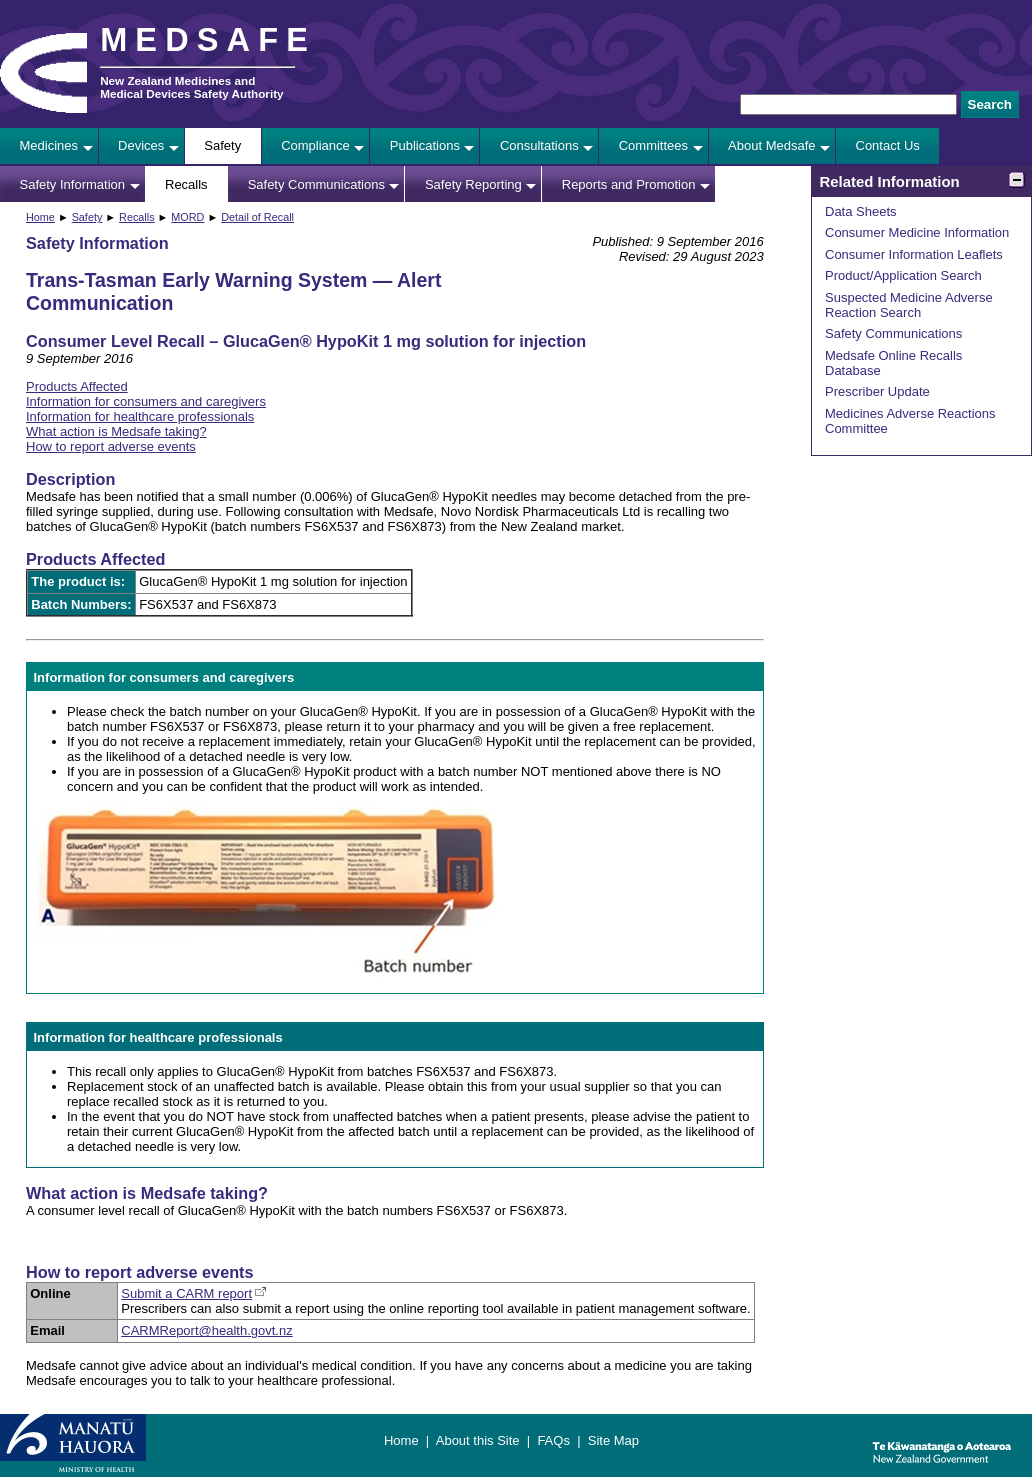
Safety (222, 145)
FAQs (553, 1440)
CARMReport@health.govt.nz (206, 1330)
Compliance (315, 145)
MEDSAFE (208, 40)
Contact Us (888, 145)
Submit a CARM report (186, 1293)
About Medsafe (771, 145)
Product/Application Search (903, 275)
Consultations (539, 145)
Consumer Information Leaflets (914, 254)
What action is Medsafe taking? (116, 431)
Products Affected (77, 386)
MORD (187, 217)
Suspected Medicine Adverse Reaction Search (909, 305)
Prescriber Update (877, 391)
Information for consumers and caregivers (146, 401)
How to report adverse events (111, 446)
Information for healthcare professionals (140, 416)
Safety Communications (316, 184)
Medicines (49, 145)
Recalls (186, 184)
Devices (141, 145)
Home (40, 217)
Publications (425, 145)
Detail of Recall (257, 217)
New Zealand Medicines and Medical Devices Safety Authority (191, 87)
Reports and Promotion (629, 184)
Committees (653, 145)
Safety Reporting (473, 184)
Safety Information (73, 184)
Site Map (613, 1440)
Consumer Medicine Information (917, 232)
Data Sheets (861, 211)
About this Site (478, 1440)
